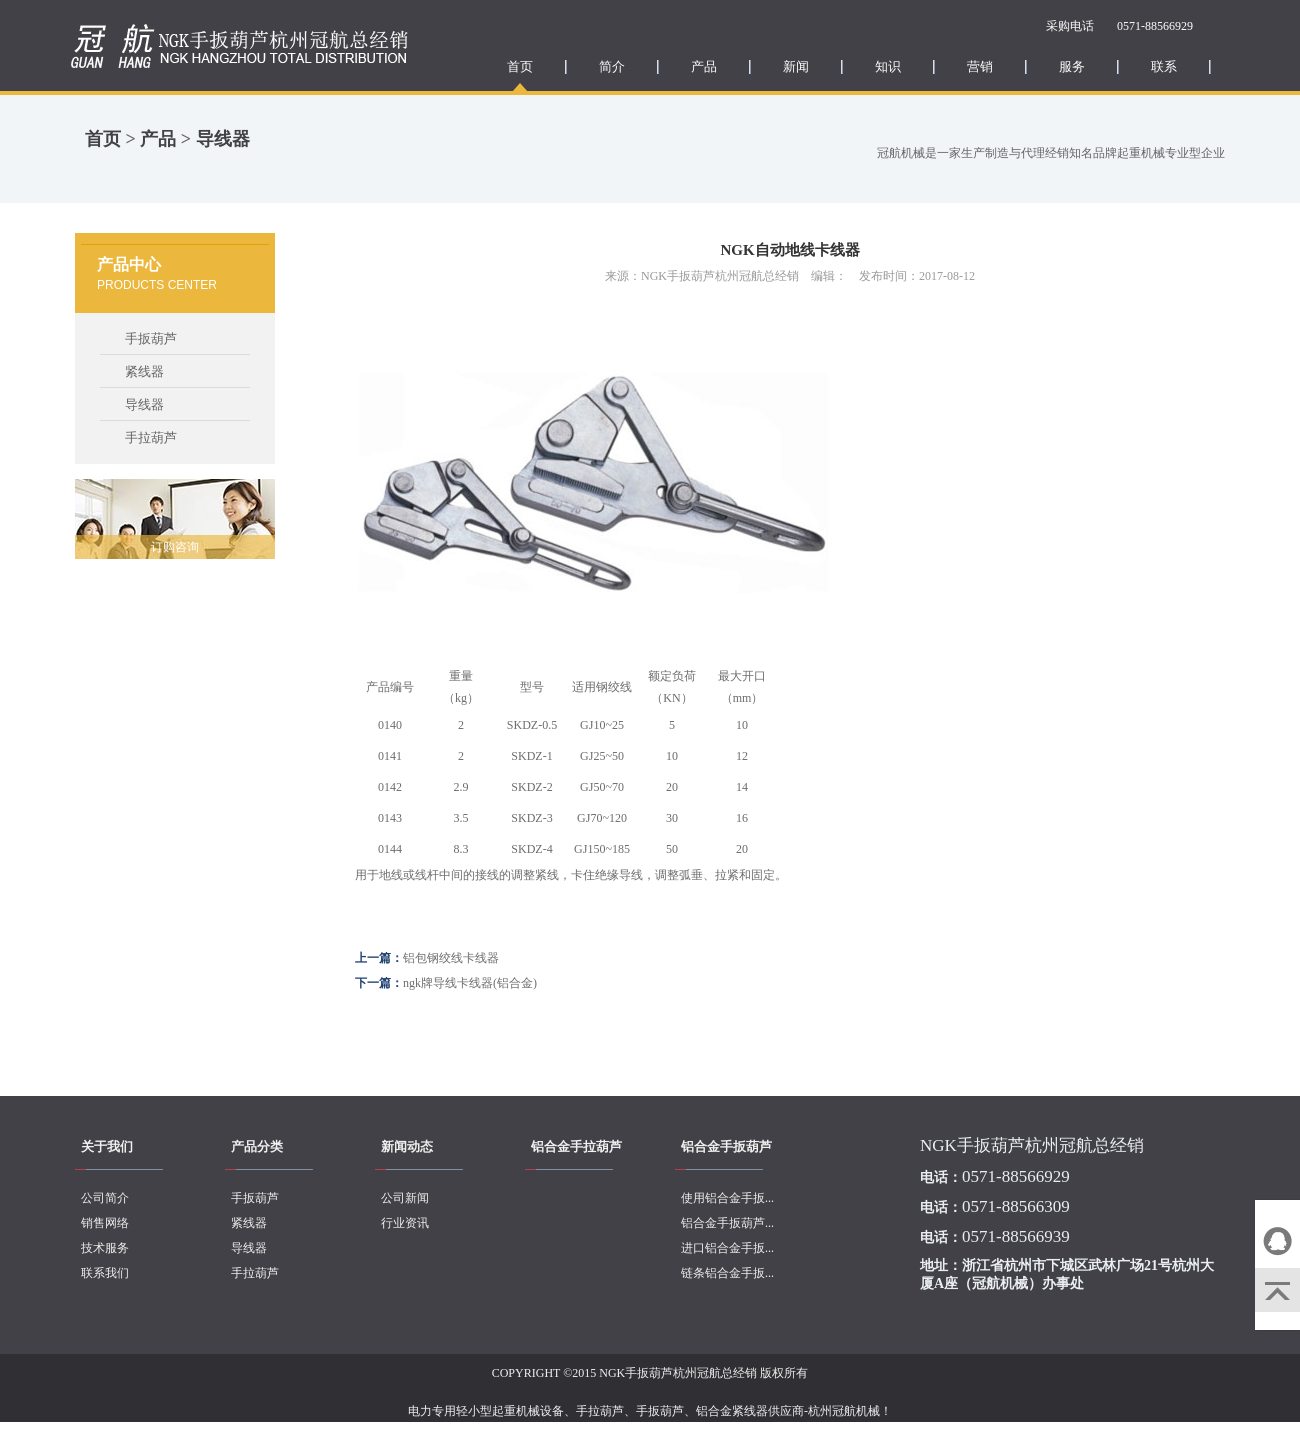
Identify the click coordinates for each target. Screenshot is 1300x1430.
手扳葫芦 (151, 338)
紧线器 (144, 371)
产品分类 (257, 1146)
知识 (888, 66)
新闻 (796, 66)
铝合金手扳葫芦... (727, 1223)
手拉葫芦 (151, 437)
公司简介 (105, 1198)
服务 (1072, 66)
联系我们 (105, 1273)
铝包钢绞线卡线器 (451, 958)
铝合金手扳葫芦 (726, 1146)
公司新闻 (405, 1198)
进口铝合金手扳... (727, 1248)
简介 (612, 66)
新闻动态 (407, 1146)
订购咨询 (175, 547)
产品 (704, 66)
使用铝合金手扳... (727, 1198)
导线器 (223, 139)
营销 (980, 66)
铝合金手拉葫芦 (576, 1146)
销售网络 (105, 1223)
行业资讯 (405, 1223)
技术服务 (105, 1248)
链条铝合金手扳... (727, 1273)
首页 (520, 66)
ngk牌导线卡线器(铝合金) (470, 983)
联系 (1164, 66)
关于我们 (107, 1146)
